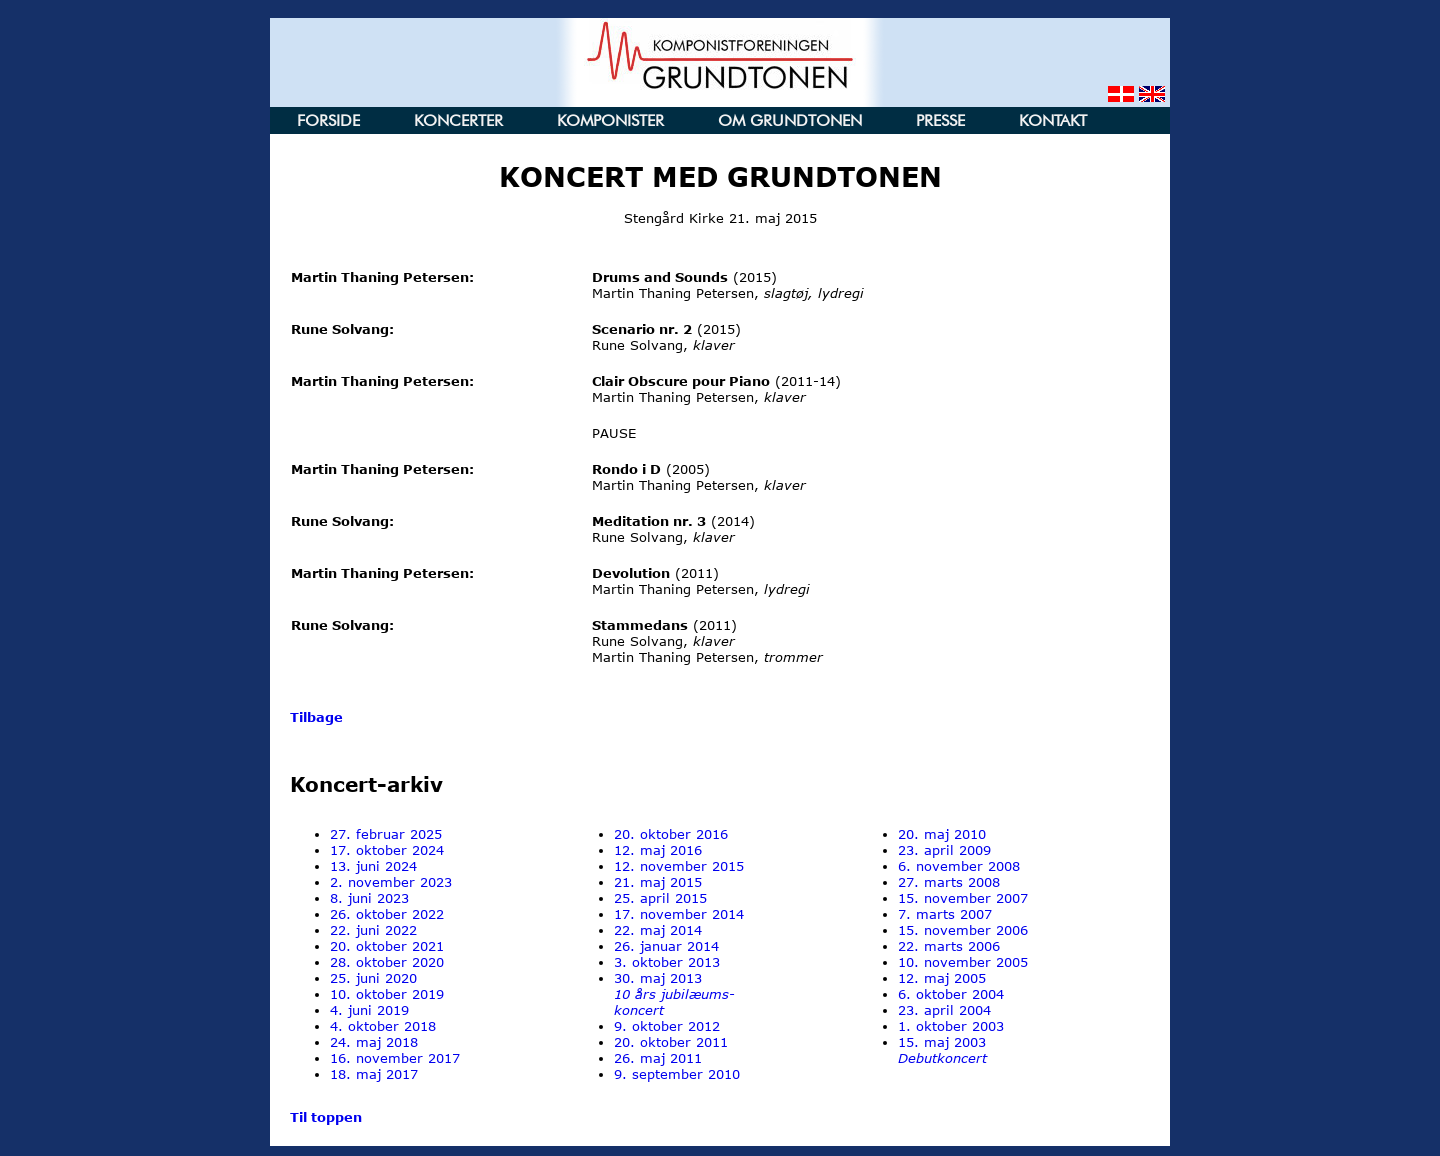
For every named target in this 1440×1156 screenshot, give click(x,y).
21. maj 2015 (658, 882)
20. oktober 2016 (671, 834)
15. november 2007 (963, 898)
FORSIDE (328, 120)
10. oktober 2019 (387, 994)
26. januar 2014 (666, 946)
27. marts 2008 (949, 882)
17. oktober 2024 (387, 850)
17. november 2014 (679, 914)
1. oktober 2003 (951, 1026)
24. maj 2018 (374, 1042)
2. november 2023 (391, 882)
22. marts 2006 (949, 946)
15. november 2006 (963, 930)
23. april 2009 (944, 850)
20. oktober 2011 (671, 1042)
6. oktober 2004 (951, 994)
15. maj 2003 (942, 1050)
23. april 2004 (944, 1010)
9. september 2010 (677, 1074)
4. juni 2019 (369, 1010)
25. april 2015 (660, 898)
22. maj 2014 (658, 930)
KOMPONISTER (610, 120)
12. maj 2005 (942, 978)
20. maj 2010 (942, 834)
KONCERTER (458, 120)
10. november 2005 (963, 962)
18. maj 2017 (374, 1074)
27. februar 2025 (386, 834)
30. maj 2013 (674, 994)
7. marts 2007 (945, 914)
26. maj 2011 (658, 1058)
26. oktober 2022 (387, 914)
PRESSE (940, 120)
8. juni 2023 (369, 898)
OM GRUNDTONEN (790, 120)
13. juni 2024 (373, 866)
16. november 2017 (395, 1058)
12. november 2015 (679, 866)
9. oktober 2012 (667, 1026)
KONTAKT (1053, 120)
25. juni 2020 (373, 978)
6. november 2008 (959, 866)
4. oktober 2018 (383, 1026)
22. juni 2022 (373, 930)
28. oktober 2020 (387, 962)
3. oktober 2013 (667, 962)
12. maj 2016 (658, 850)
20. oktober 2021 (387, 946)
